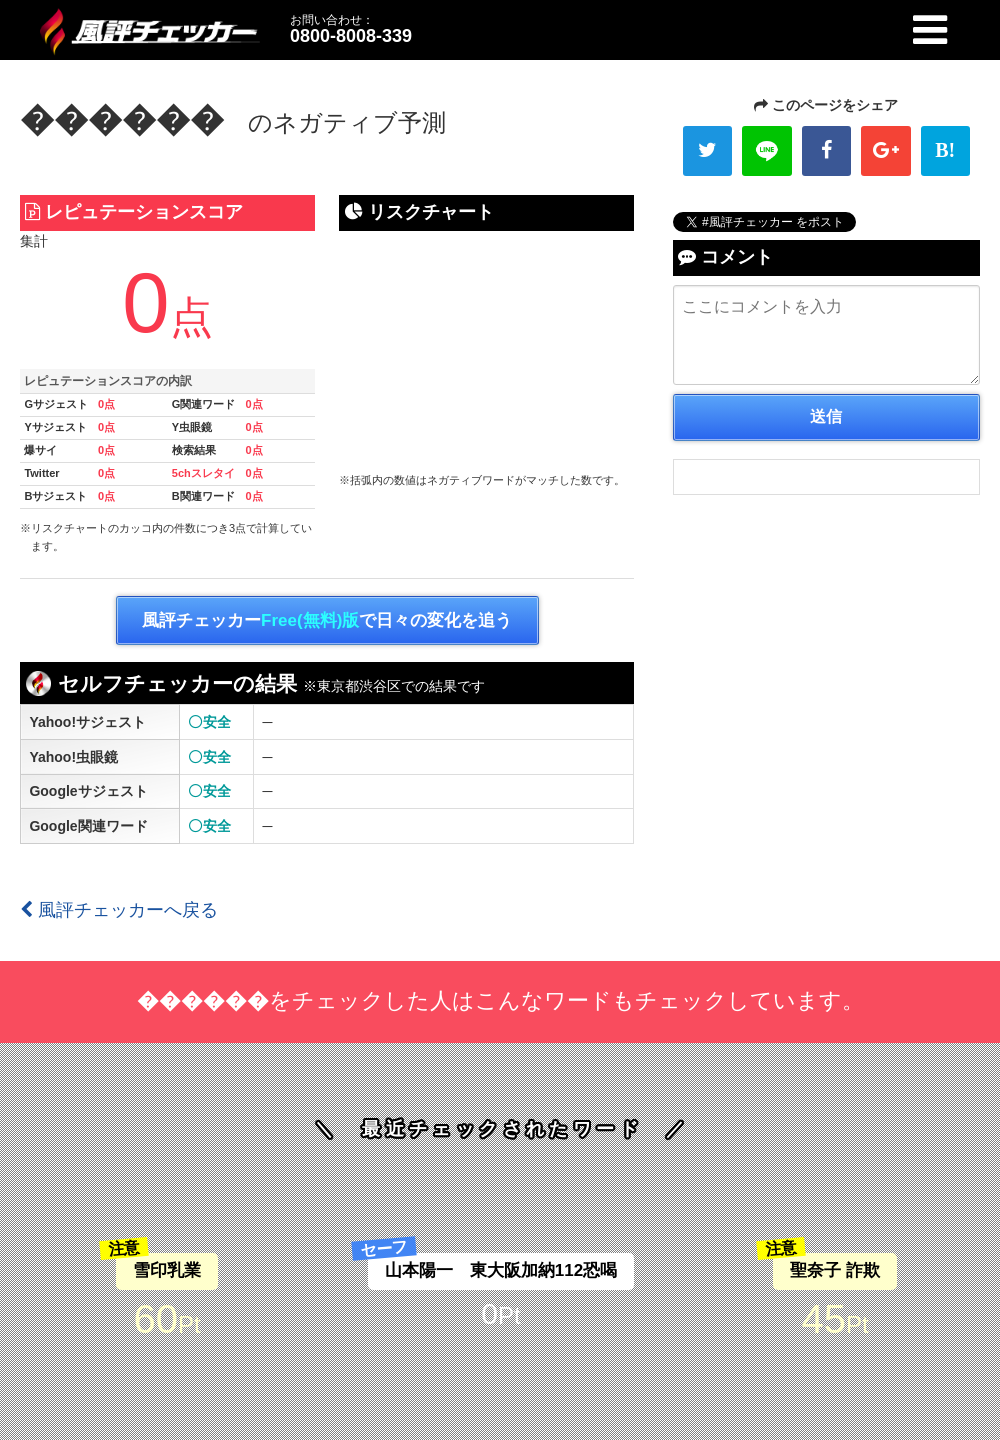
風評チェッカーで (327, 621)
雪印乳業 (167, 1270)
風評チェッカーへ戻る (119, 910)
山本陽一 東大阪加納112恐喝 (501, 1270)
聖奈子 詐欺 (835, 1270)
